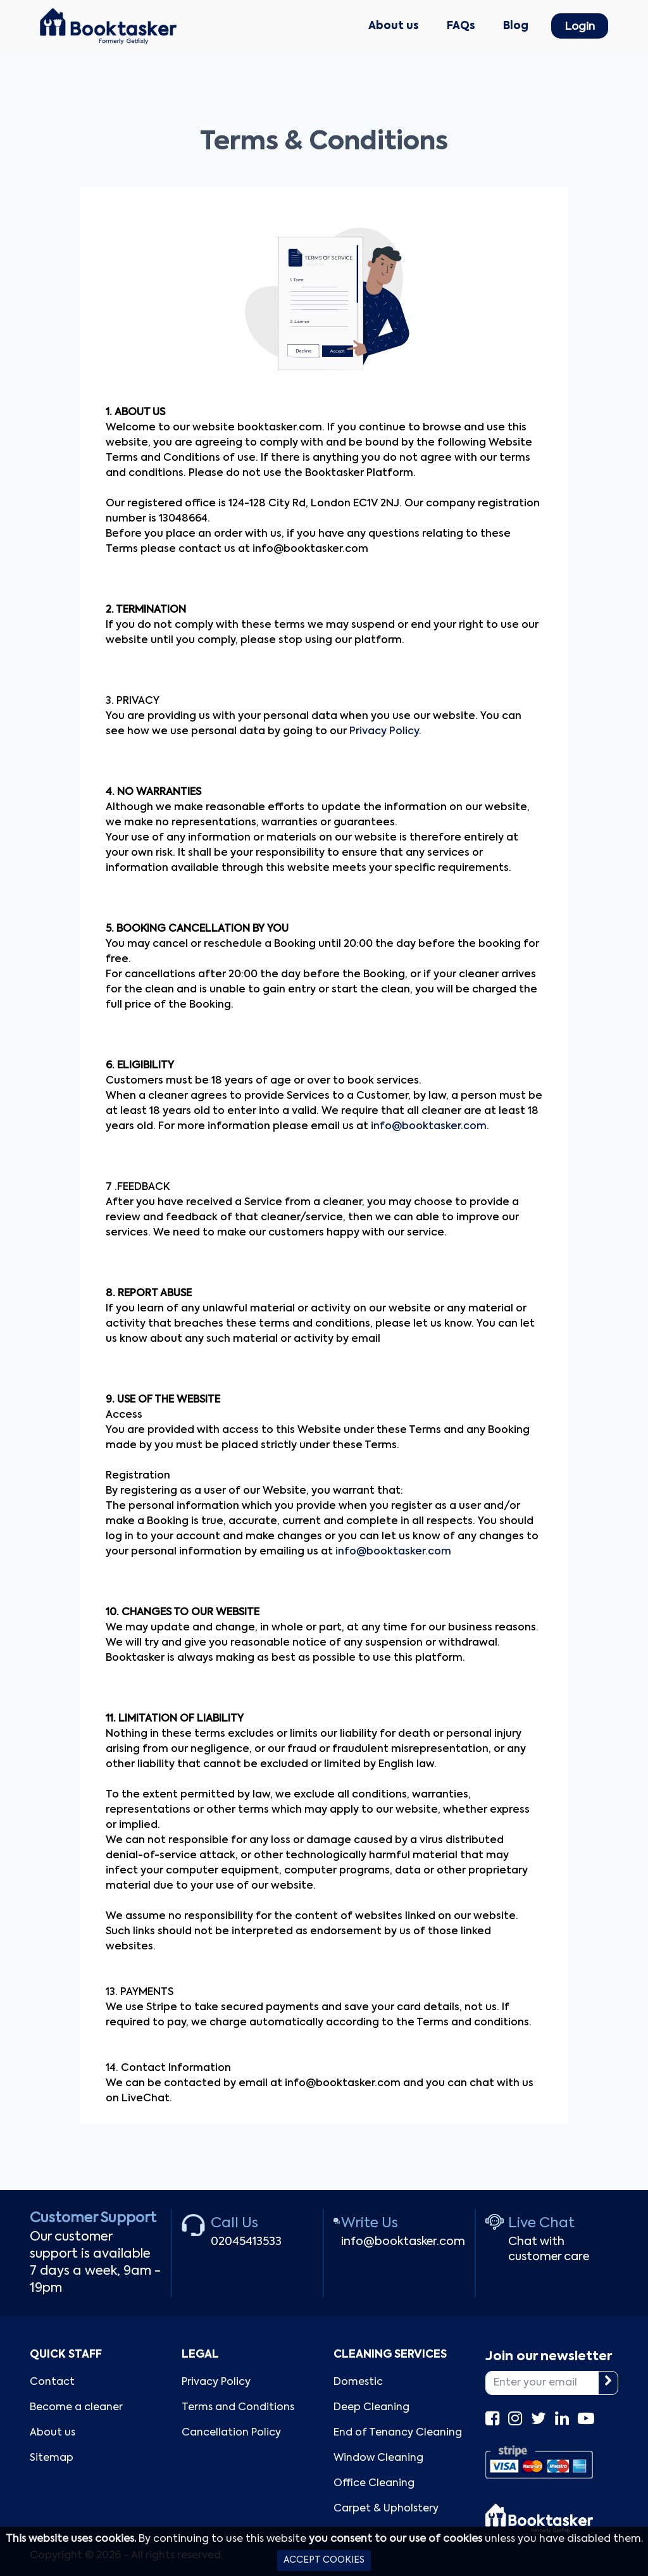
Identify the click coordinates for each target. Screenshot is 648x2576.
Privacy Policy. (385, 732)
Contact (52, 2382)
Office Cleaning (373, 2484)
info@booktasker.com (429, 1127)
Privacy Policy (216, 2382)
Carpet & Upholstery (386, 2509)
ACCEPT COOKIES (324, 2560)
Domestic (358, 2382)
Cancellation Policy (231, 2433)
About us (393, 26)
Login (579, 27)
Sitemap (51, 2458)
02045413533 (246, 2242)
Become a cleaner (76, 2408)
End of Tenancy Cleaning (397, 2433)
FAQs (461, 26)
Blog (515, 26)
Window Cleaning (378, 2458)
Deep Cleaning (371, 2408)
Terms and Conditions (238, 2408)
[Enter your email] (542, 2383)
